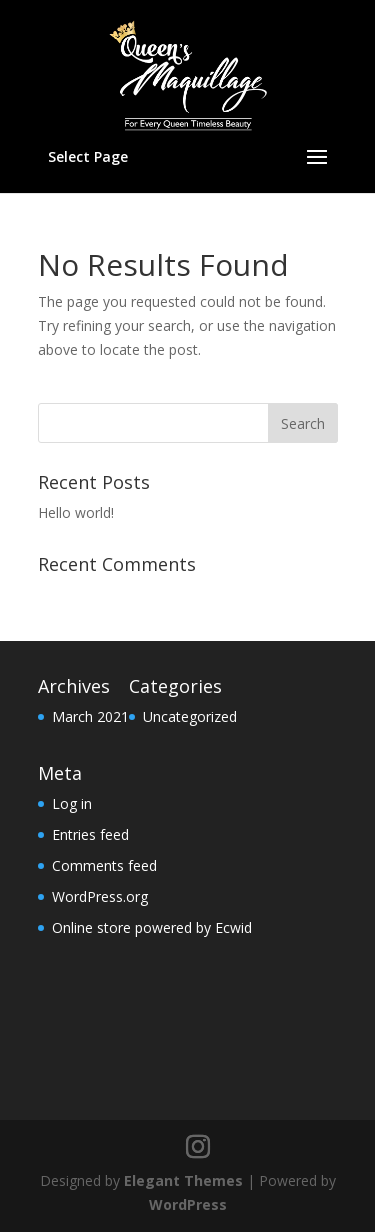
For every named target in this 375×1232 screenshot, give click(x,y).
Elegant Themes (183, 1180)
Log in (72, 803)
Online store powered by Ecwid (152, 927)
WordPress (188, 1204)
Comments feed (104, 865)
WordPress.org (100, 896)
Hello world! (76, 512)
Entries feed (90, 834)
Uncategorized (190, 716)
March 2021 (90, 716)
